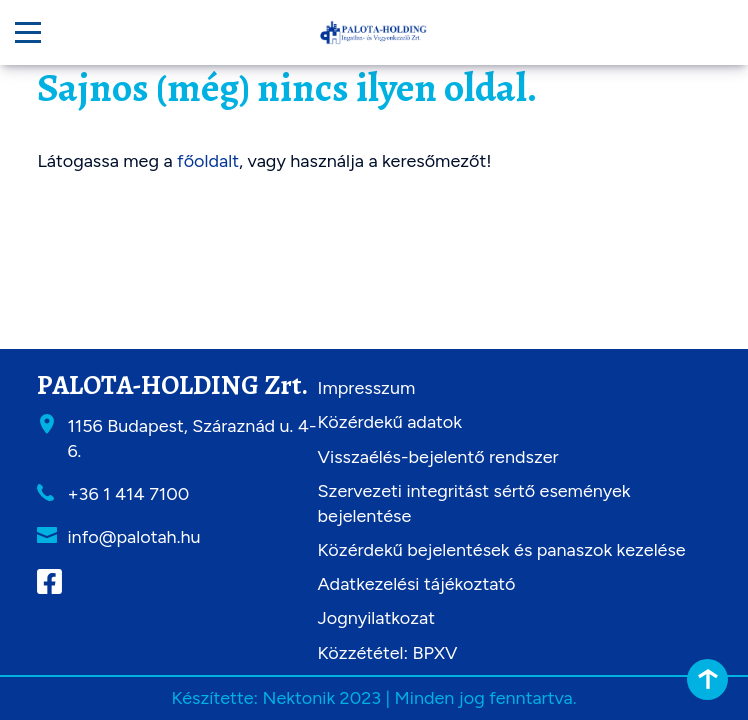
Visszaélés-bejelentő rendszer (438, 457)
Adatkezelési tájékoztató (417, 584)
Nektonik (298, 698)
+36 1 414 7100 (128, 494)
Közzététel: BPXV (388, 653)
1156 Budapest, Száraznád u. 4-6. (191, 438)
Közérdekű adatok (390, 422)
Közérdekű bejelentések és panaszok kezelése (502, 550)
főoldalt (208, 161)
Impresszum (367, 388)
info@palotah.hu (133, 537)
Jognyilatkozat (377, 618)
